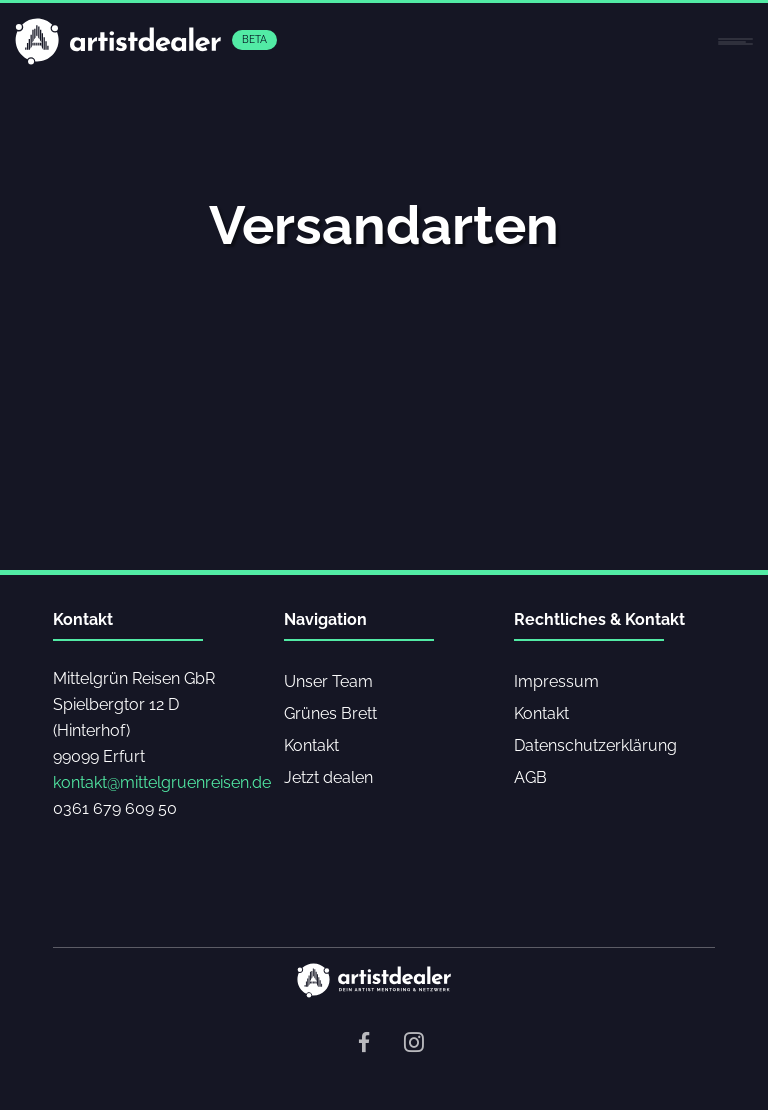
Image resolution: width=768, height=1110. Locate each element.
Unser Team (328, 681)
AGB (530, 777)
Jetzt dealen (328, 777)
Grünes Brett (330, 713)
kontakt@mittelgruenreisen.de (162, 782)
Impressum (556, 681)
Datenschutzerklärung (595, 745)
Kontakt (311, 745)
